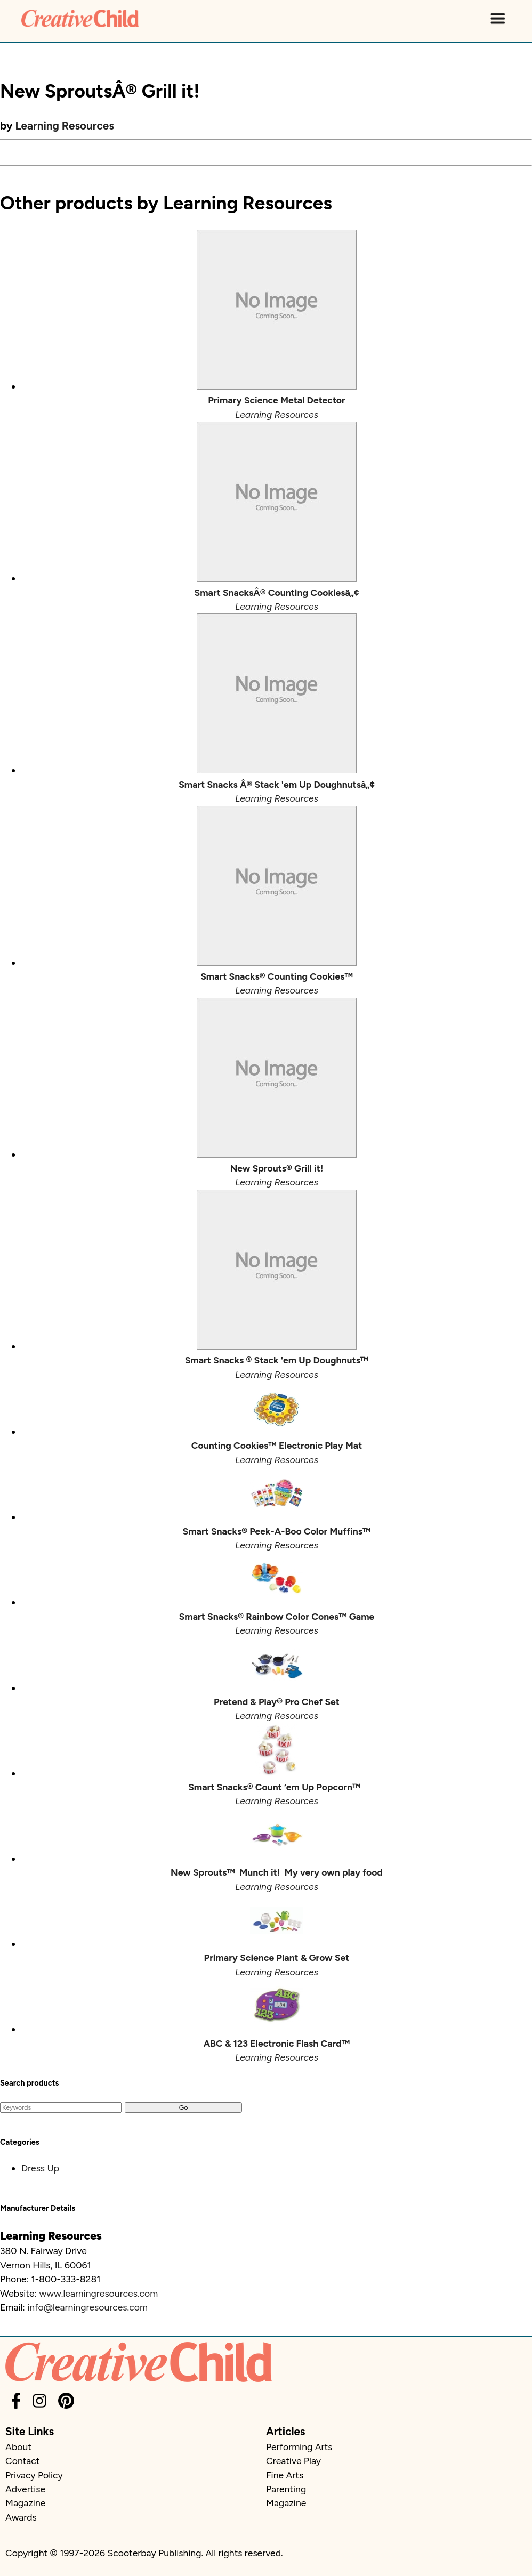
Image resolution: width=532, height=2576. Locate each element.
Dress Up (40, 2168)
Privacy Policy (34, 2475)
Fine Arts (284, 2475)
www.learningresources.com (98, 2293)
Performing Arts (299, 2446)
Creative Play (293, 2460)
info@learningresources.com (87, 2307)
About (18, 2446)
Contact (22, 2460)
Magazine (25, 2502)
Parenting (286, 2488)
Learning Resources (64, 125)
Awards (21, 2517)
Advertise (25, 2488)
